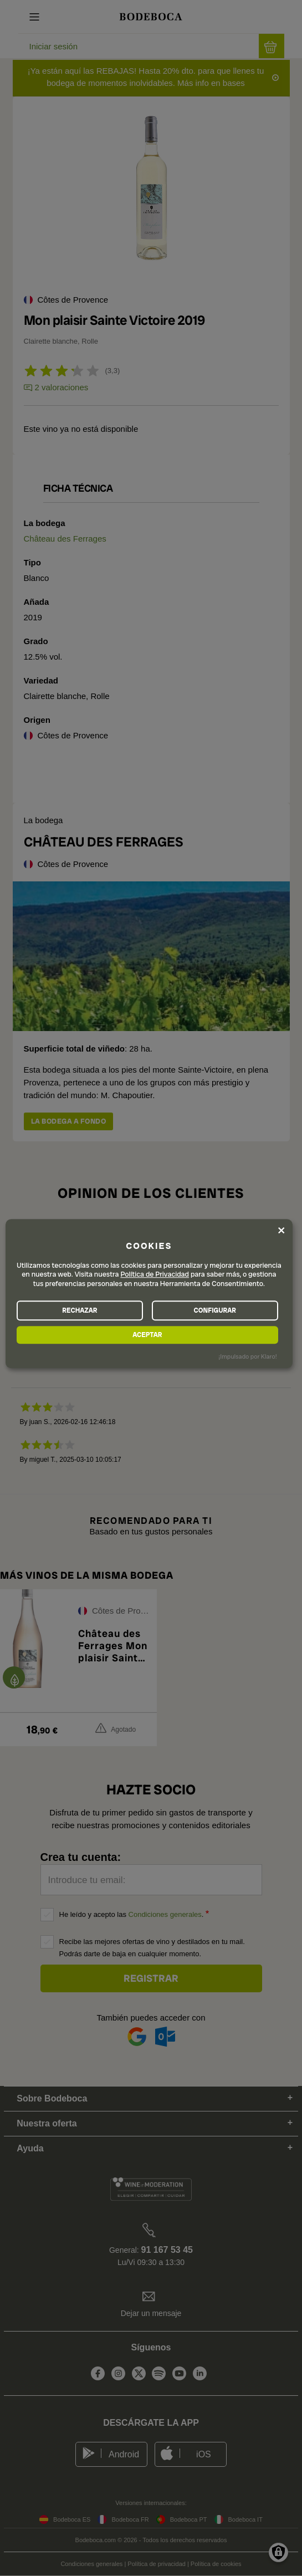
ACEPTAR (147, 1334)
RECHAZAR (79, 1310)
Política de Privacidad (154, 1275)
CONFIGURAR (215, 1310)
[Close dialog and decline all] (281, 1230)
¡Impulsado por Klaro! (247, 1356)
